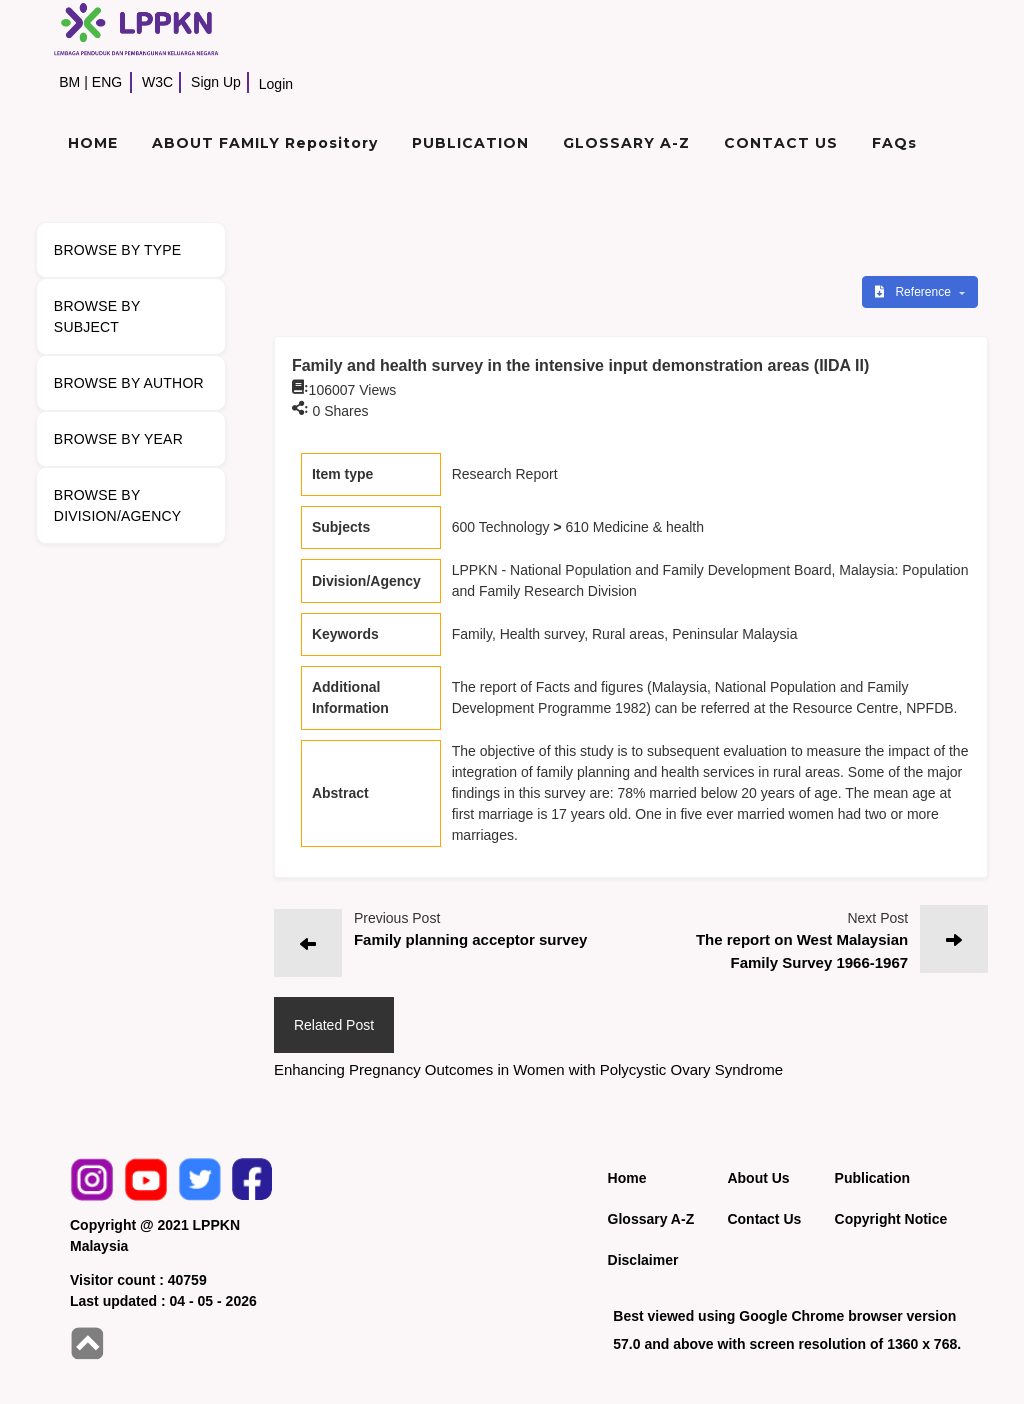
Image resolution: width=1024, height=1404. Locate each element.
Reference (914, 292)
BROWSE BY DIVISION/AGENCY (117, 505)
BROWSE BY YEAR (118, 439)
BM (69, 82)
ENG (107, 82)
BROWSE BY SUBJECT (97, 316)
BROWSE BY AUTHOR (129, 383)
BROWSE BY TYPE (118, 250)
